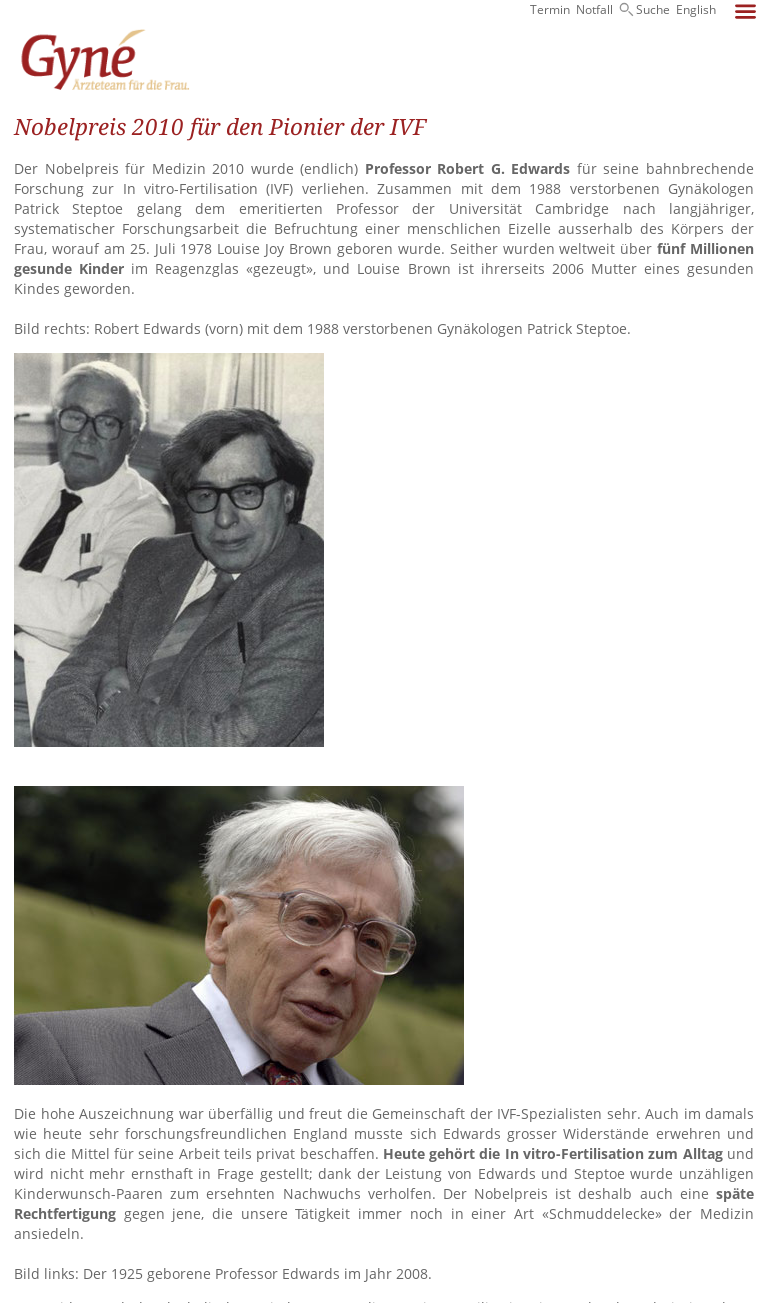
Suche (653, 9)
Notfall (594, 9)
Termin (550, 9)
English (696, 9)
